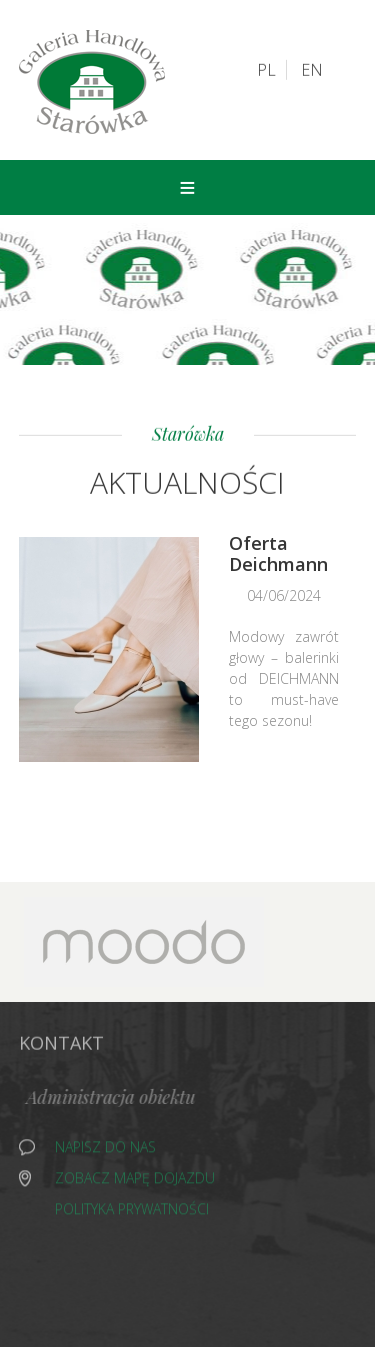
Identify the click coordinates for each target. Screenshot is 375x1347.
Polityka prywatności (132, 1211)
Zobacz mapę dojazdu (135, 1180)
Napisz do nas (105, 1149)
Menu (187, 187)
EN (312, 69)
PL (266, 69)
